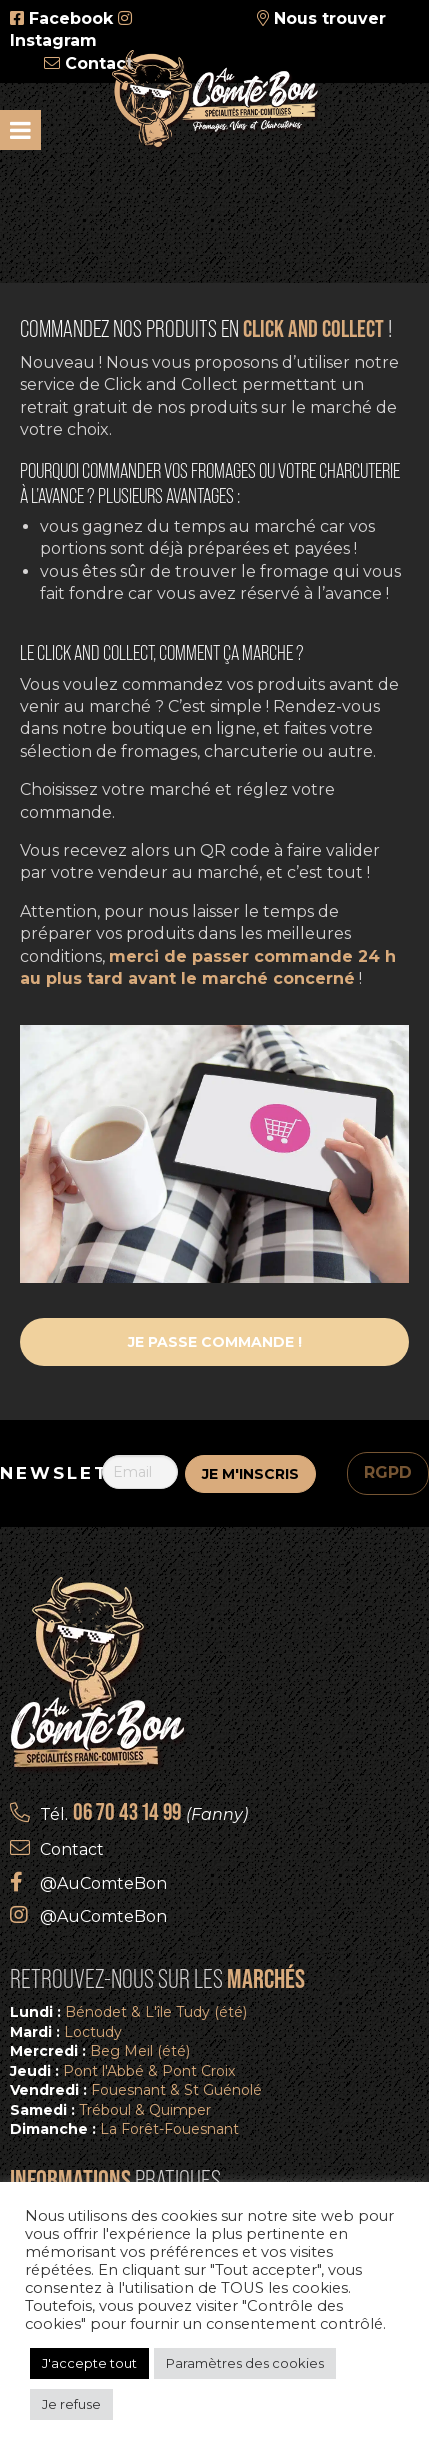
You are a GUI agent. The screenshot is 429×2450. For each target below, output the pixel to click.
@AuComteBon (103, 1883)
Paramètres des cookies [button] (245, 2363)
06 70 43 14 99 (127, 1811)
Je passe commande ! (215, 1342)
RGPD (388, 1472)
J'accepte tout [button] (89, 2363)
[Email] (140, 1472)
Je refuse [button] (71, 2404)
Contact (99, 63)
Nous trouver (330, 18)
